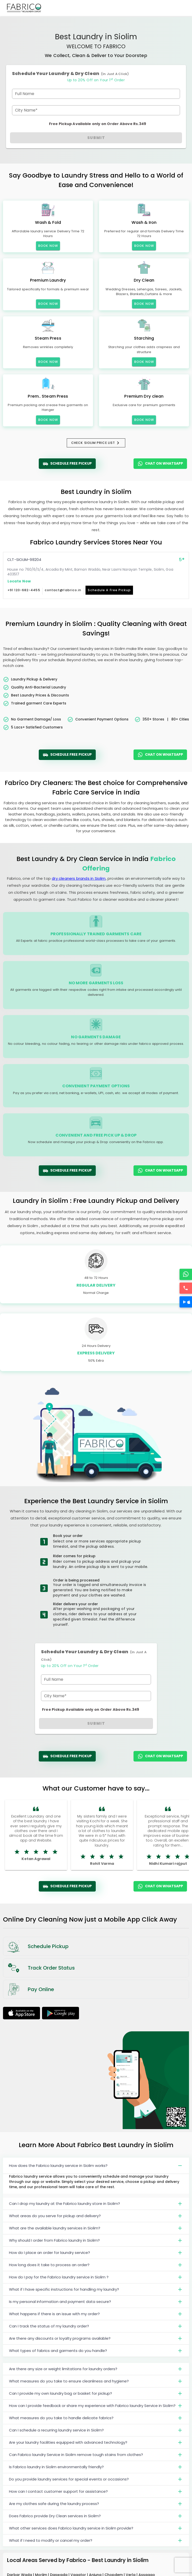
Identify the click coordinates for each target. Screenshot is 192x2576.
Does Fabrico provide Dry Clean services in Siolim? (96, 2516)
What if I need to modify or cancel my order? (96, 2540)
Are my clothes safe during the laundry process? (96, 2504)
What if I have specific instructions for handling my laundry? (96, 2289)
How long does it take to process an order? (96, 2265)
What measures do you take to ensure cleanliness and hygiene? (96, 2381)
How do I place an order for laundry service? (96, 2253)
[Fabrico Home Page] (24, 8)
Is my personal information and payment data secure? (96, 2302)
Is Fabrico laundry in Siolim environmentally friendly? (96, 2467)
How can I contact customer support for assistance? (96, 2491)
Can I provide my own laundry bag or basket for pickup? (96, 2393)
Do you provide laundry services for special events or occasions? (96, 2479)
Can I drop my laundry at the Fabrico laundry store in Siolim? (96, 2204)
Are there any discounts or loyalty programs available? (96, 2338)
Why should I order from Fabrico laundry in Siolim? (96, 2240)
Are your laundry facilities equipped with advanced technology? (96, 2442)
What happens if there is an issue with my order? (96, 2314)
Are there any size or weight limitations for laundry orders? (96, 2369)
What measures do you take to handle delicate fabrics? (96, 2418)
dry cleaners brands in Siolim (79, 878)
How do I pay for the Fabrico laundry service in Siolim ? (96, 2277)
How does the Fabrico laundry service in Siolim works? (96, 2166)
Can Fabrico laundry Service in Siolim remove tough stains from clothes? (96, 2455)
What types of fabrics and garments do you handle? (96, 2351)
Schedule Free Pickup (67, 463)
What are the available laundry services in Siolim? (96, 2228)
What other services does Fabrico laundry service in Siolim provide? (96, 2528)
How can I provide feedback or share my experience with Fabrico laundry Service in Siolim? (96, 2406)
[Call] (186, 1288)
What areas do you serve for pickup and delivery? (96, 2216)
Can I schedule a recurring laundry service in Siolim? (96, 2430)
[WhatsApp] (186, 1274)
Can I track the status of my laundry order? (96, 2326)
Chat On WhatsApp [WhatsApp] (160, 463)
